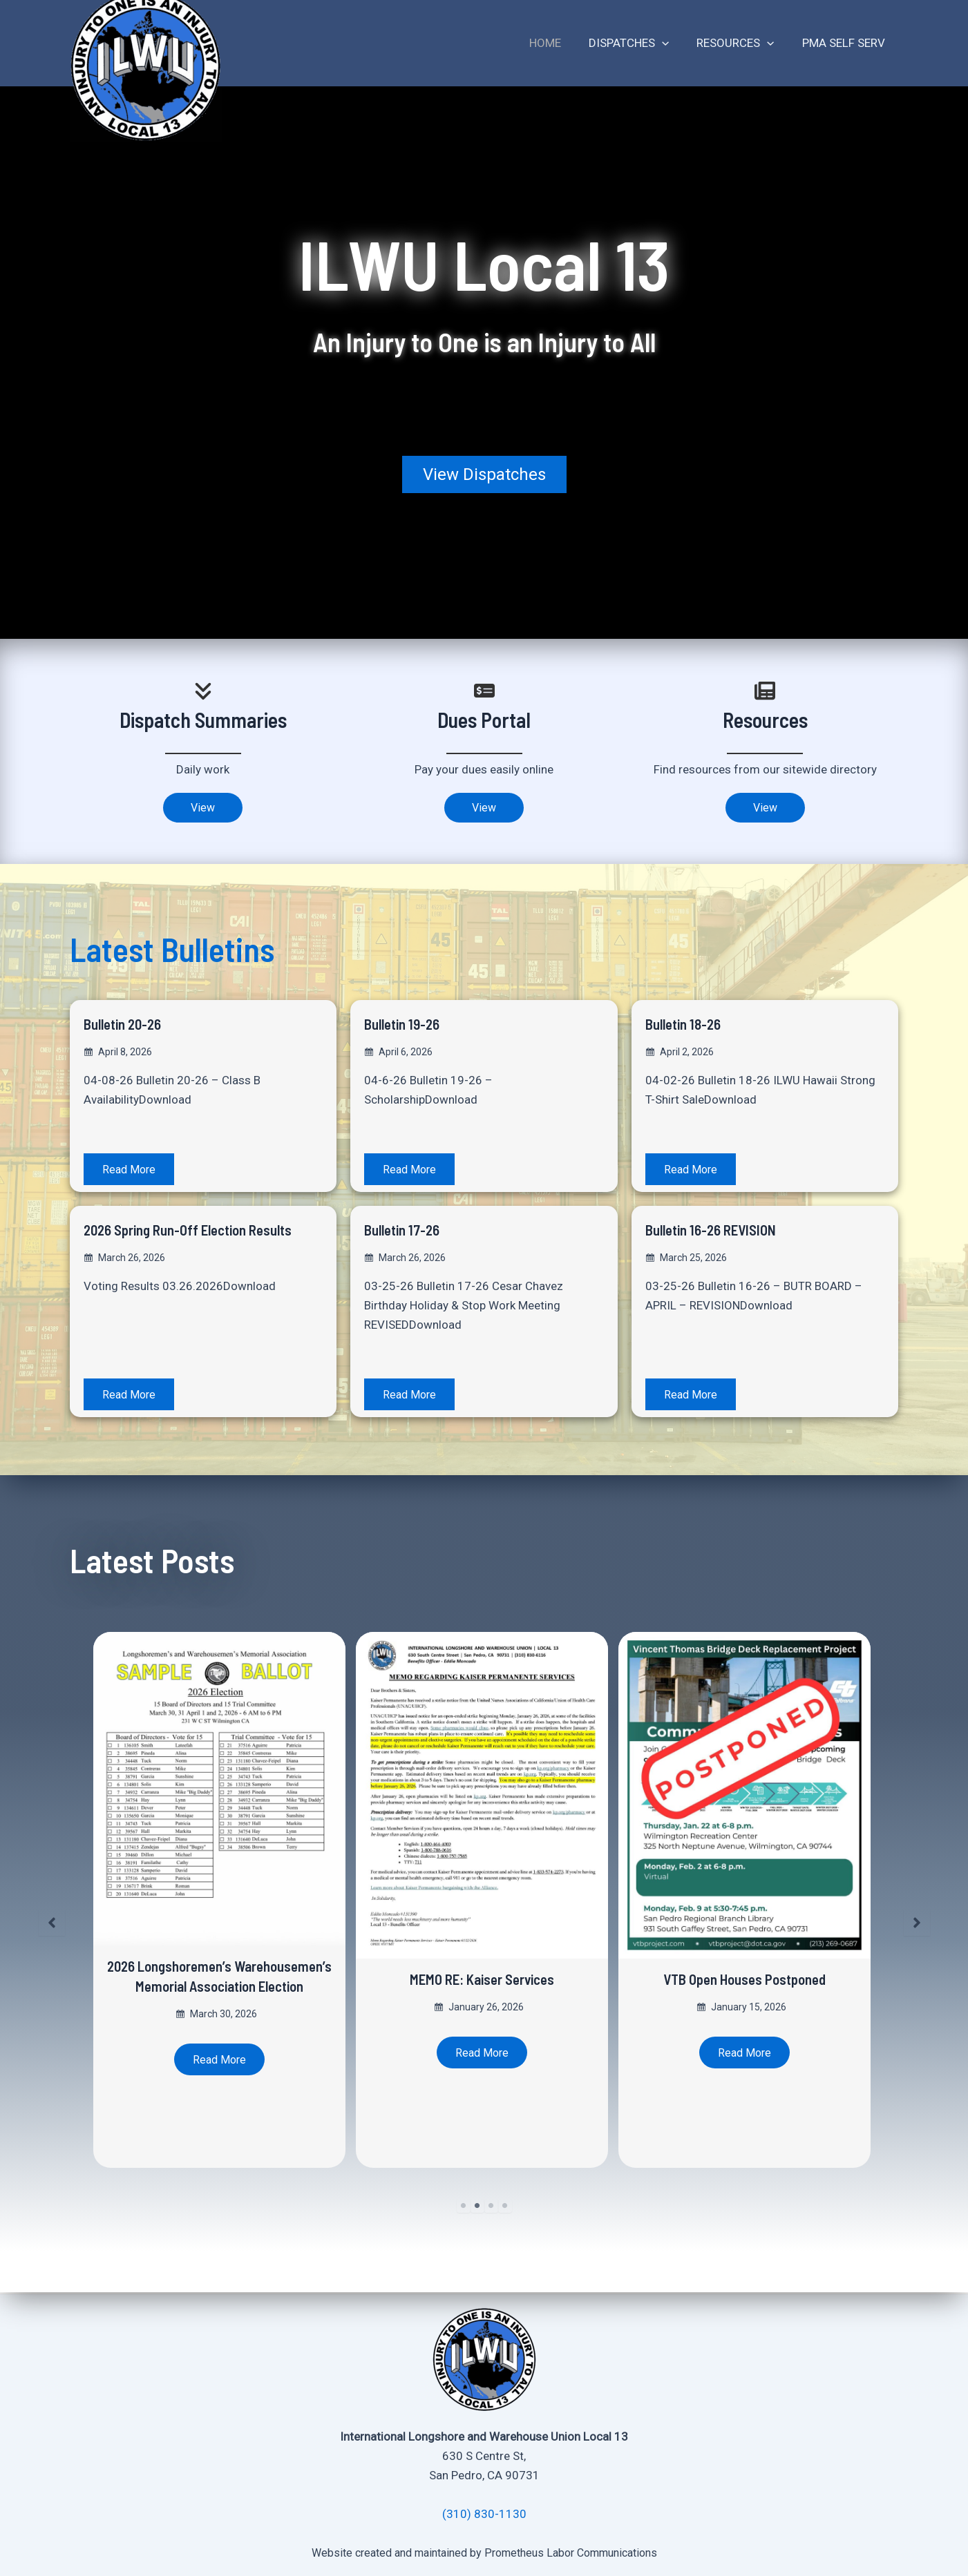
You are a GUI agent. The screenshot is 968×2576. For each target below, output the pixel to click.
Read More (131, 1171)
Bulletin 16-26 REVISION (723, 1231)
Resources (741, 43)
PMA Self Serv (845, 43)
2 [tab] (477, 2208)
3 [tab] (491, 2208)
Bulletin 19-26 (408, 1025)
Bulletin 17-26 (407, 1231)
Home (560, 43)
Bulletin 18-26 (689, 1025)
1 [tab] (464, 2208)
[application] (672, 43)
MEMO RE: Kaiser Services (484, 1980)
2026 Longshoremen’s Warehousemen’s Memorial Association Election (221, 1987)
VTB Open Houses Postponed (747, 1980)
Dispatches (639, 43)
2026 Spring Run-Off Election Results (179, 1241)
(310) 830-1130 (484, 2514)
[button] (484, 474)
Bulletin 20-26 (129, 1025)
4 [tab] (505, 2208)
